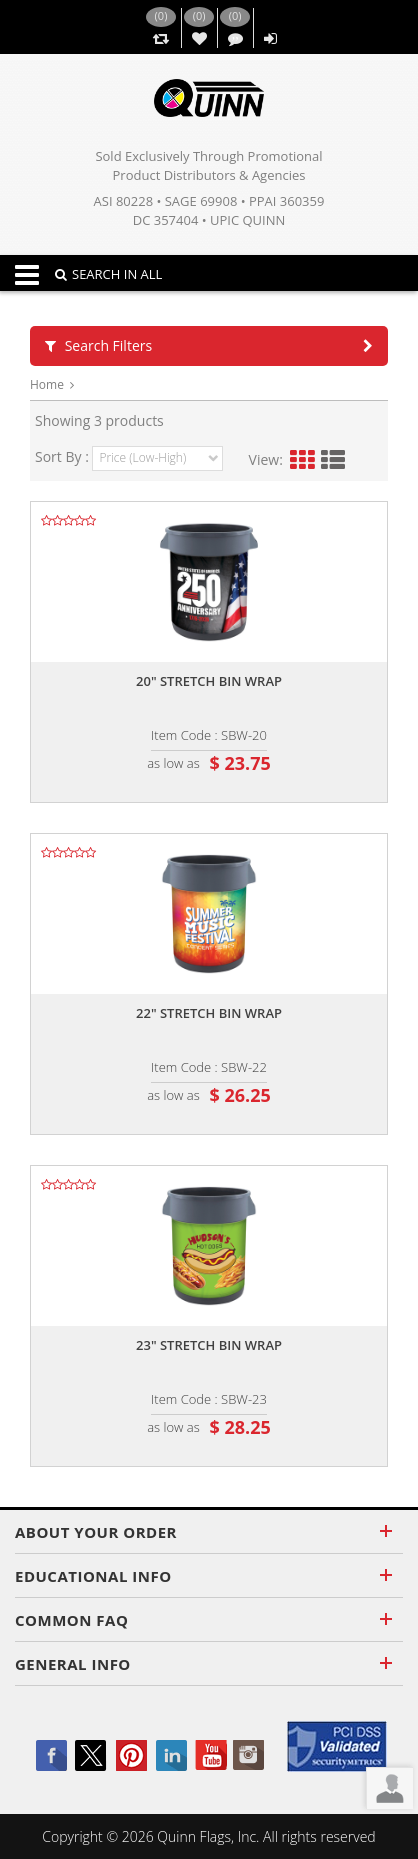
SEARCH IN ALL (108, 274)
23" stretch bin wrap (209, 1345)
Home (47, 384)
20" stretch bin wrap (209, 681)
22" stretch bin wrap (209, 1013)
